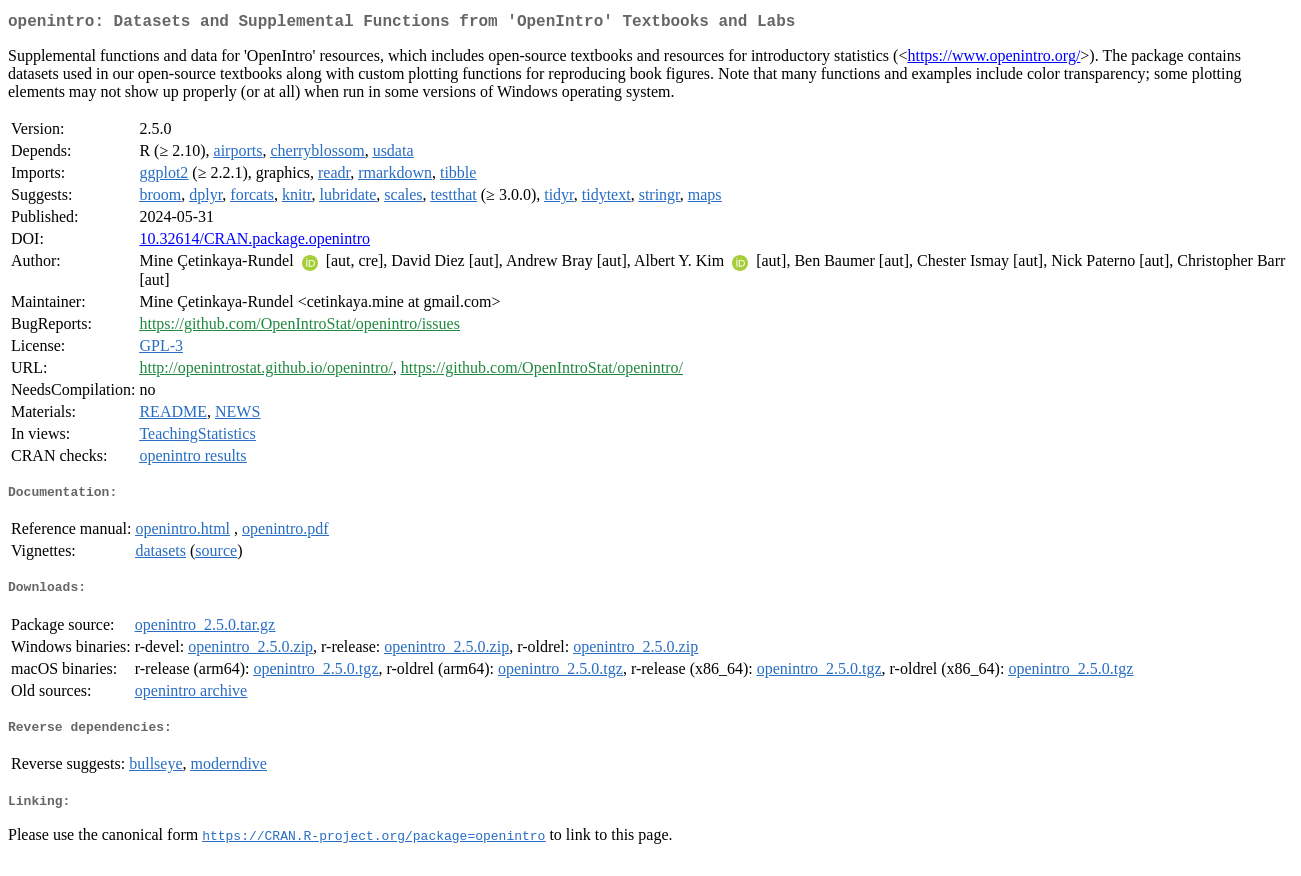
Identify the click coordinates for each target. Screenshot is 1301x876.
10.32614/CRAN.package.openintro (254, 242)
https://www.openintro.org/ (993, 59)
